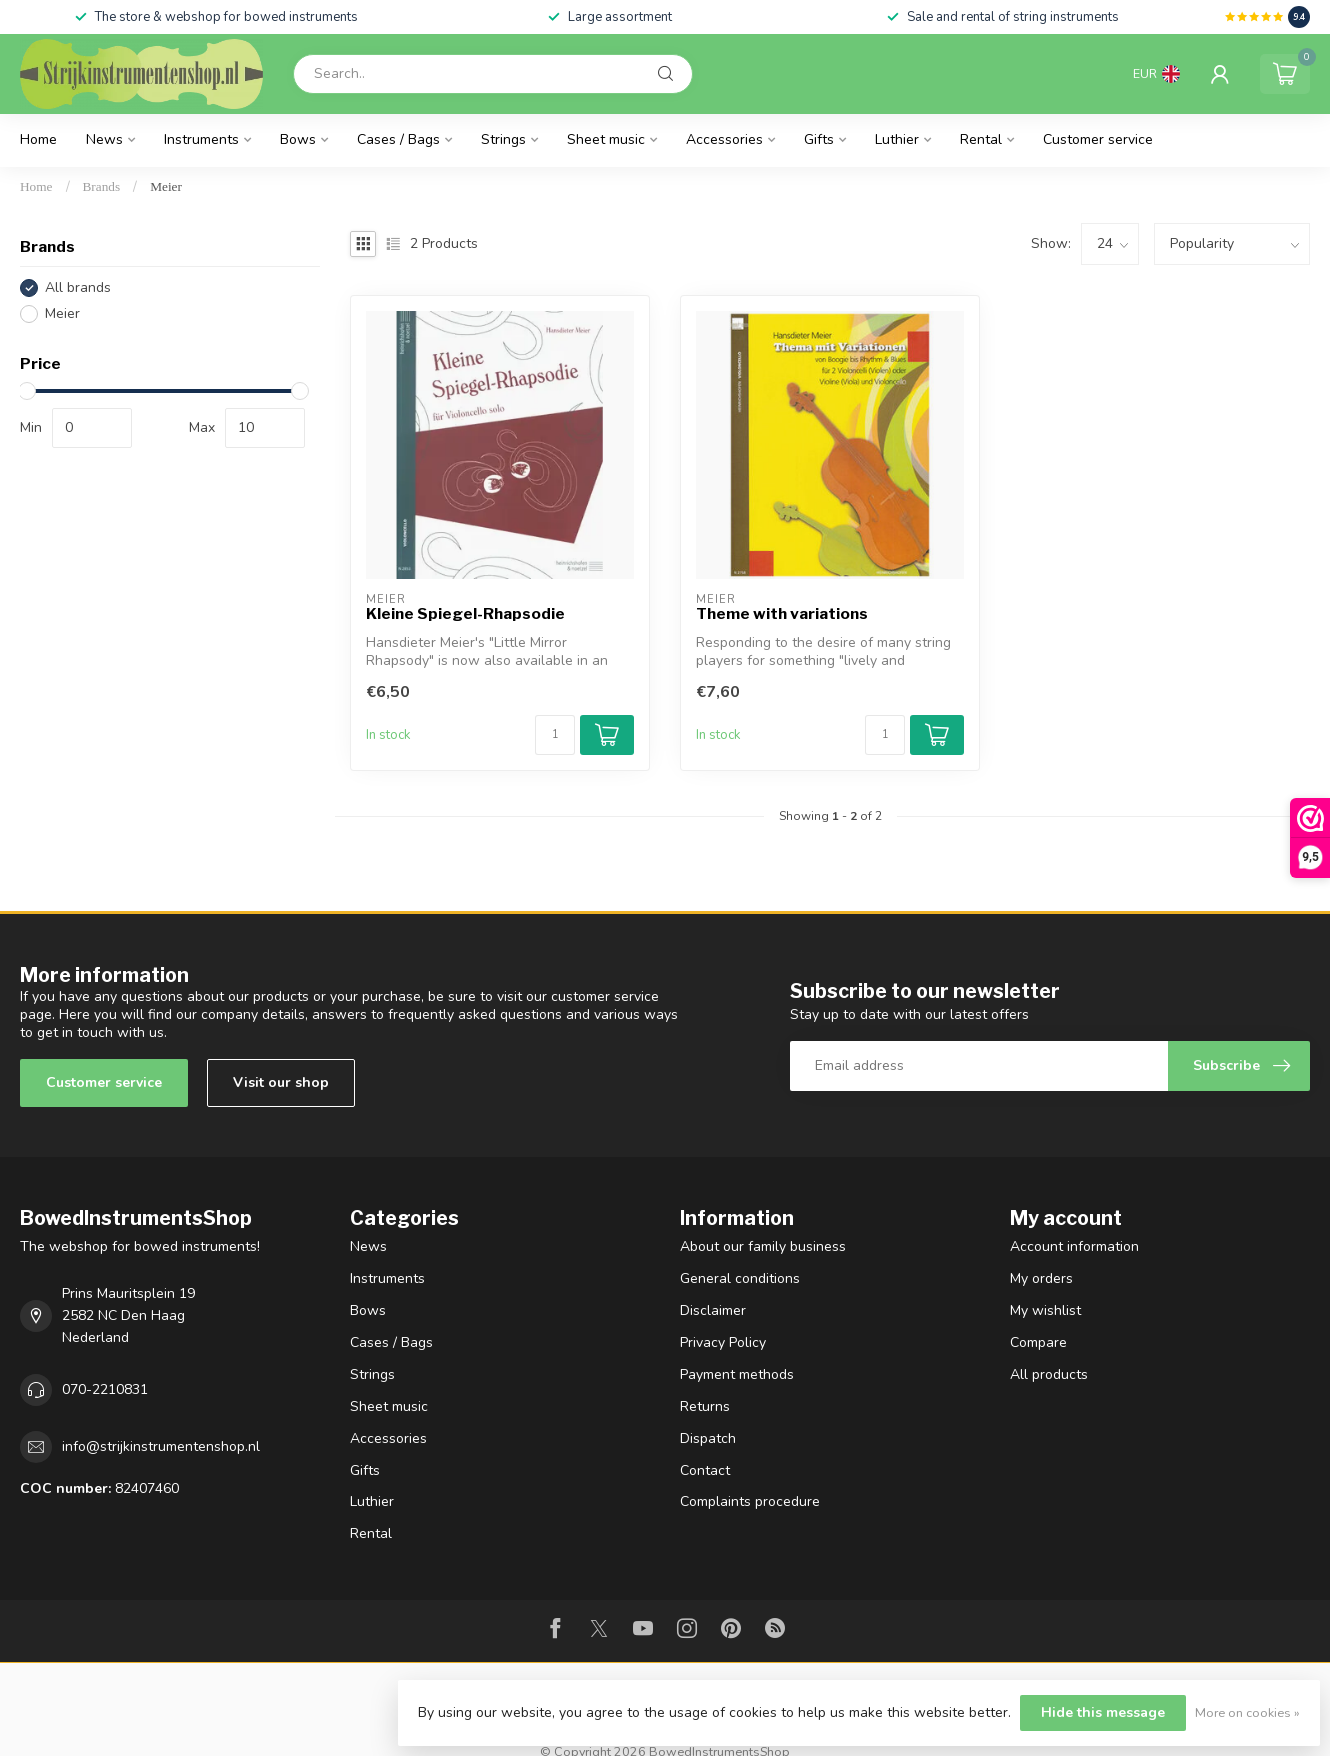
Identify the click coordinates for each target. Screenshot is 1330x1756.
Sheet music (606, 139)
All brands (78, 287)
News (104, 139)
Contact (705, 1470)
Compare (1038, 1342)
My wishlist (1045, 1310)
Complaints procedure (750, 1501)
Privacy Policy (723, 1342)
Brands (102, 186)
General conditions (740, 1278)
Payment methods (737, 1374)
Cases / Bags (398, 139)
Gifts (819, 139)
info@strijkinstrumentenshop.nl (161, 1446)
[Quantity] (555, 735)
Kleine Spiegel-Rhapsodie (465, 614)
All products (1049, 1374)
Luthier (897, 139)
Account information (1074, 1246)
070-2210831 (105, 1389)
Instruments (201, 139)
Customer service (1098, 139)
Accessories (724, 139)
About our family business (763, 1246)
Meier (166, 186)
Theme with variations (782, 614)
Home (38, 139)
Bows (298, 139)
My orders (1041, 1278)
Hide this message (1103, 1712)
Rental (981, 139)
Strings (503, 139)
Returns (705, 1406)
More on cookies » (1247, 1712)
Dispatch (708, 1438)
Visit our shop (281, 1082)
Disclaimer (713, 1310)
